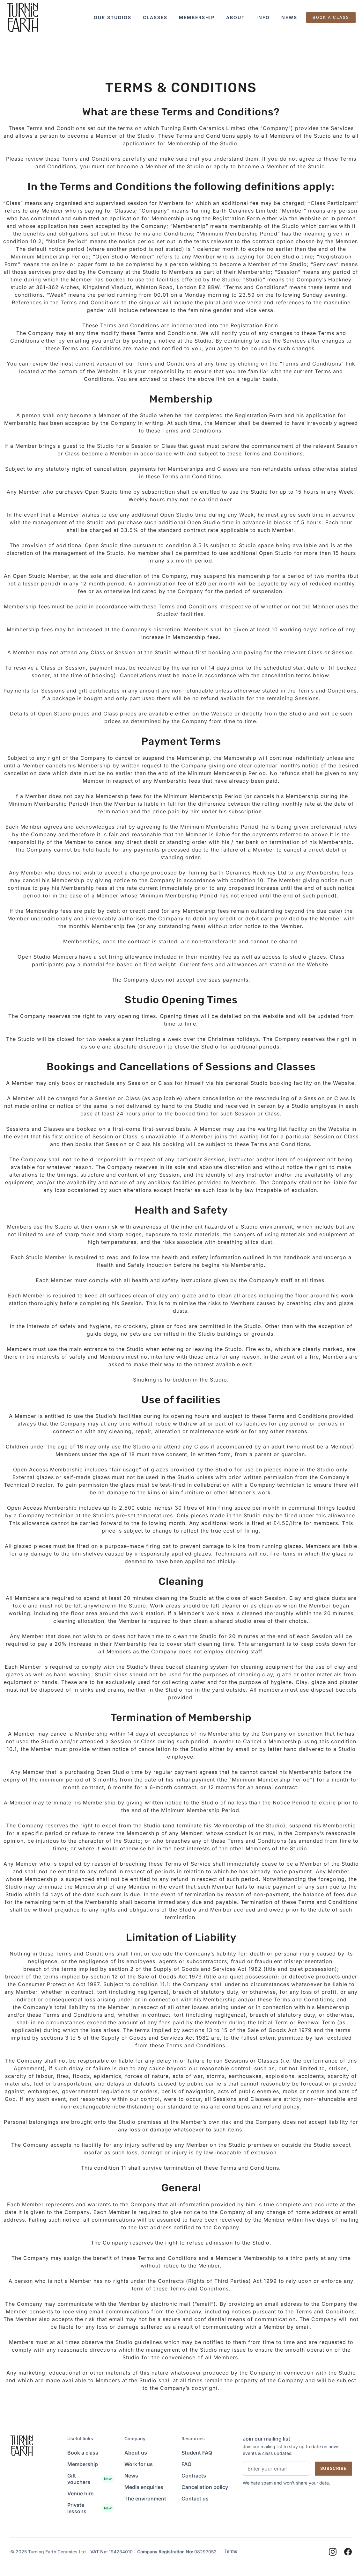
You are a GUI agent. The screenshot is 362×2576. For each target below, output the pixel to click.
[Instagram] (332, 2552)
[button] (112, 17)
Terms (230, 2551)
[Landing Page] (22, 17)
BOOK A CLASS (331, 17)
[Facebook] (348, 2552)
